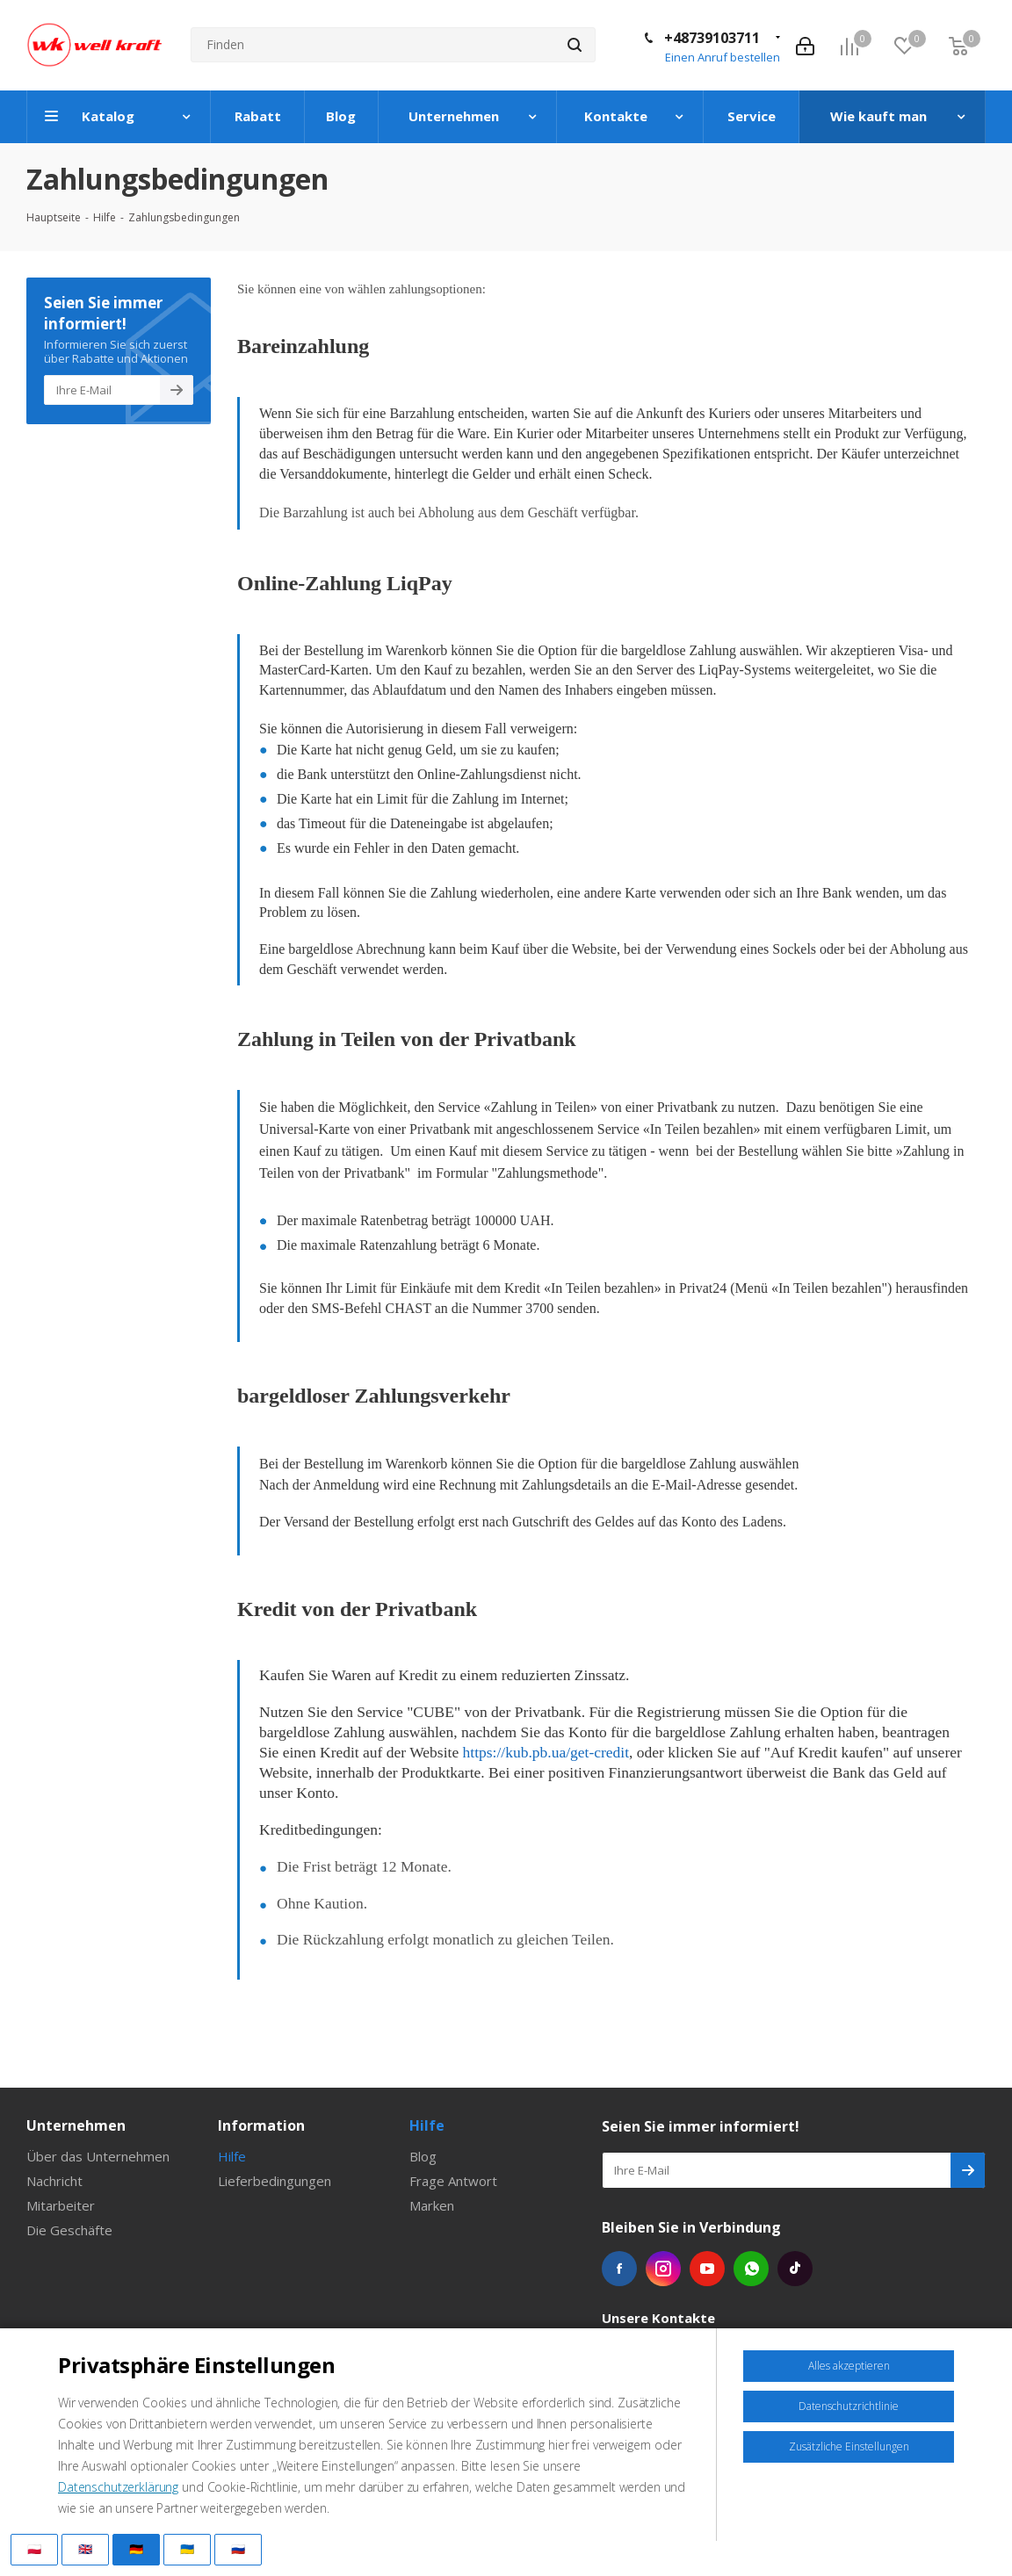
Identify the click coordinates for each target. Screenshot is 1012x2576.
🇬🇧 (85, 2549)
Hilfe (232, 2156)
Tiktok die (795, 2268)
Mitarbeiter (60, 2205)
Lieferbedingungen (274, 2181)
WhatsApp (751, 2268)
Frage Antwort (453, 2181)
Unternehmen (76, 2125)
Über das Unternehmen (98, 2156)
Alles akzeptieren (849, 2365)
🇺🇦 (187, 2549)
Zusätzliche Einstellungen (849, 2446)
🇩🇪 (136, 2549)
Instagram (663, 2268)
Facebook (619, 2268)
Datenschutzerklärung (118, 2487)
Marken (431, 2205)
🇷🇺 (238, 2549)
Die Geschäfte (69, 2230)
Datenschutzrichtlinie (849, 2406)
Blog (423, 2156)
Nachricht (54, 2181)
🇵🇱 (34, 2549)
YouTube (707, 2268)
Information (261, 2125)
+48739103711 (712, 37)
